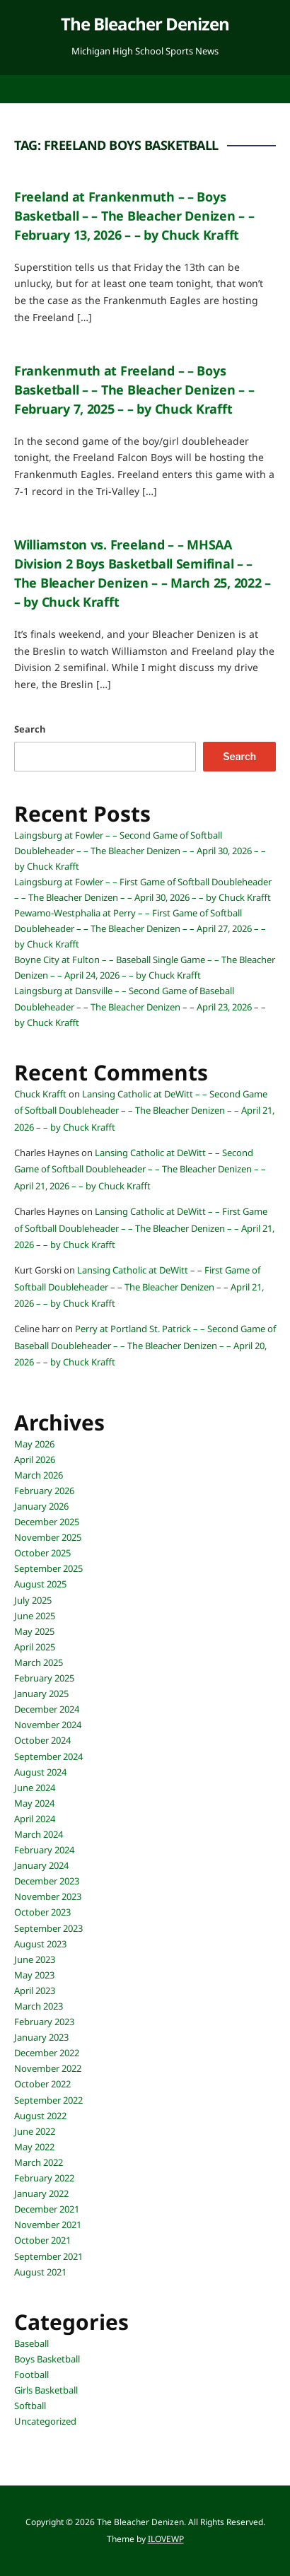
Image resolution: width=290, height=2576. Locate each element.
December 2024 (46, 1709)
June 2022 (34, 2131)
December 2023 (46, 1881)
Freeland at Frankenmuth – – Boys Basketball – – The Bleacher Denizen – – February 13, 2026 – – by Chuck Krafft (134, 215)
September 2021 (48, 2256)
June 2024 (34, 1787)
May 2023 (34, 1975)
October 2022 (42, 2083)
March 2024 (38, 1834)
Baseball (31, 2343)
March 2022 (38, 2162)
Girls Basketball (46, 2390)
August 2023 (40, 1943)
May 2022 (34, 2146)
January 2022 (41, 2193)
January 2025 (41, 1693)
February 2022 (44, 2178)
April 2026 (34, 1459)
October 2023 (42, 1912)
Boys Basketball (47, 2359)
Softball (30, 2405)
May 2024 (34, 1803)
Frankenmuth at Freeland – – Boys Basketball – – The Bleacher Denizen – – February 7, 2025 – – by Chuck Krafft (134, 389)
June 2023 (34, 1959)
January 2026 (41, 1506)
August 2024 (40, 1772)
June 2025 (34, 1615)
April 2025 (34, 1646)
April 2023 (34, 1990)
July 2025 (33, 1600)
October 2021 (42, 2240)
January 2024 (41, 1865)
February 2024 (44, 1849)
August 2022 (40, 2115)
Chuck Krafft (40, 1094)
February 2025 (44, 1678)
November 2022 (47, 2068)
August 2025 (40, 1584)
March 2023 (38, 2006)
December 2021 (46, 2209)
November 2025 (47, 1537)
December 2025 (46, 1521)
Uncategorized (45, 2421)
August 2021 (40, 2272)
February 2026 (44, 1490)
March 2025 (38, 1662)
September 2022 (48, 2100)
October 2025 (42, 1552)
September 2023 (48, 1928)
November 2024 (47, 1724)
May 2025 (34, 1631)
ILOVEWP (166, 2539)
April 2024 (34, 1818)
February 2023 (44, 2021)
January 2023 (41, 2037)
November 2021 (47, 2224)
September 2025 (48, 1568)
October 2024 (42, 1740)
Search (30, 729)
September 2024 (48, 1756)
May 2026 (34, 1444)
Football (31, 2374)
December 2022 (46, 2052)
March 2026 (38, 1475)
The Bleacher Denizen (145, 23)
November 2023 (47, 1896)
